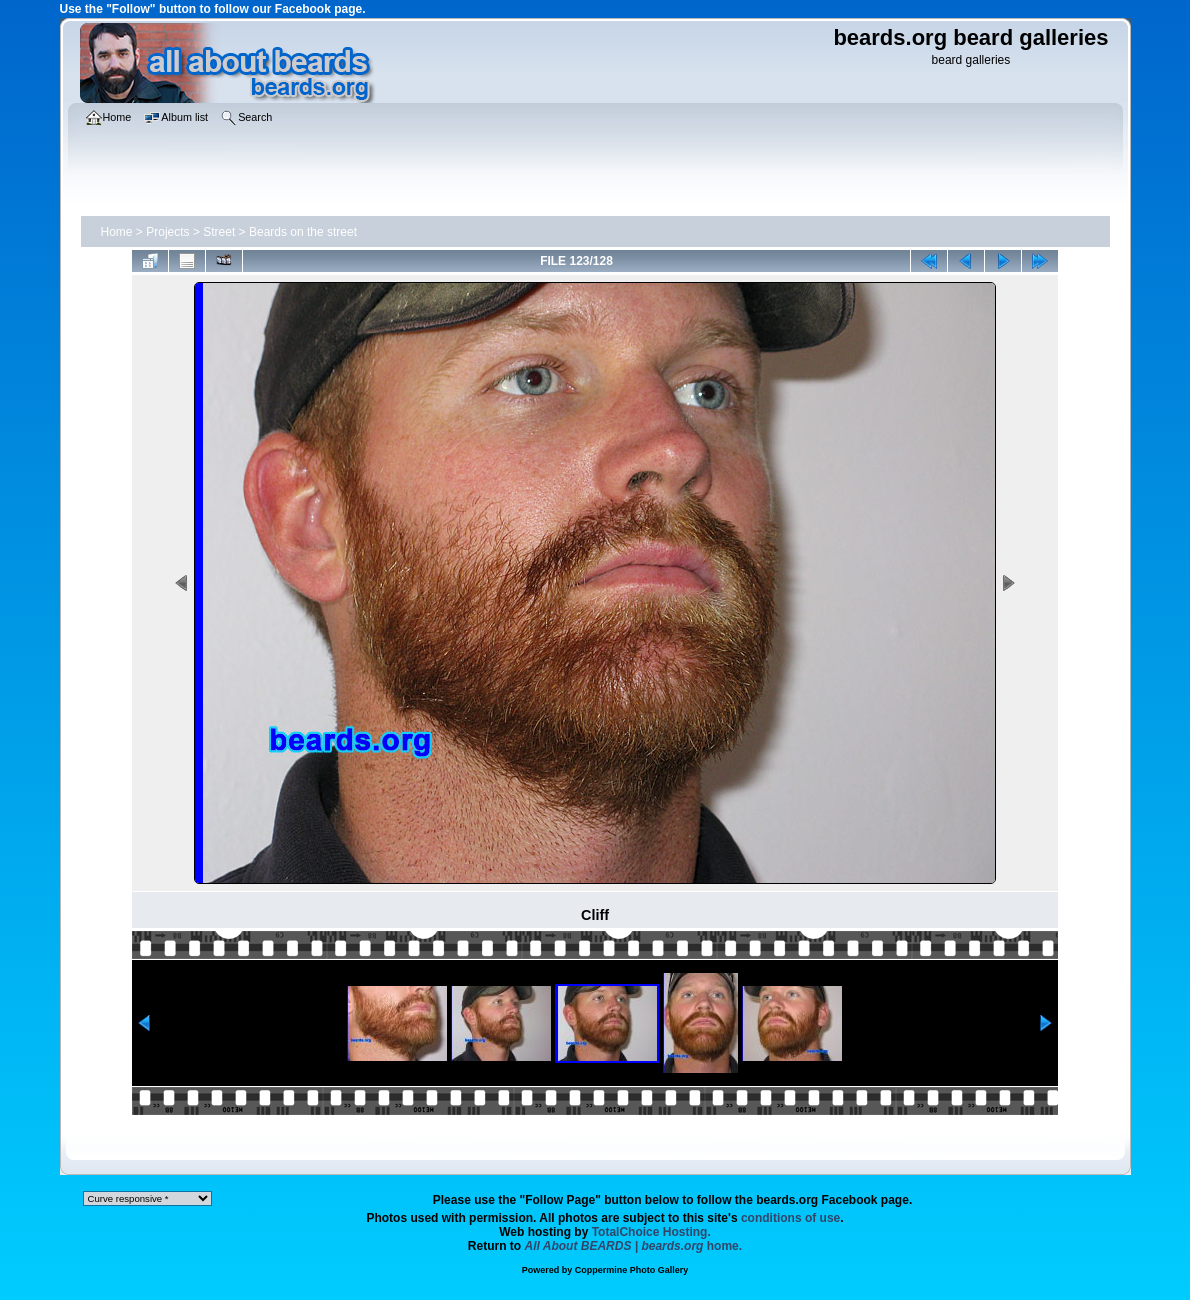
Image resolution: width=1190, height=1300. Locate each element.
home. (634, 1246)
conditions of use (790, 1218)
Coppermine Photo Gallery (632, 1270)
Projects (167, 232)
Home (117, 232)
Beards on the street (303, 232)
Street (219, 232)
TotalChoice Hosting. (651, 1232)
